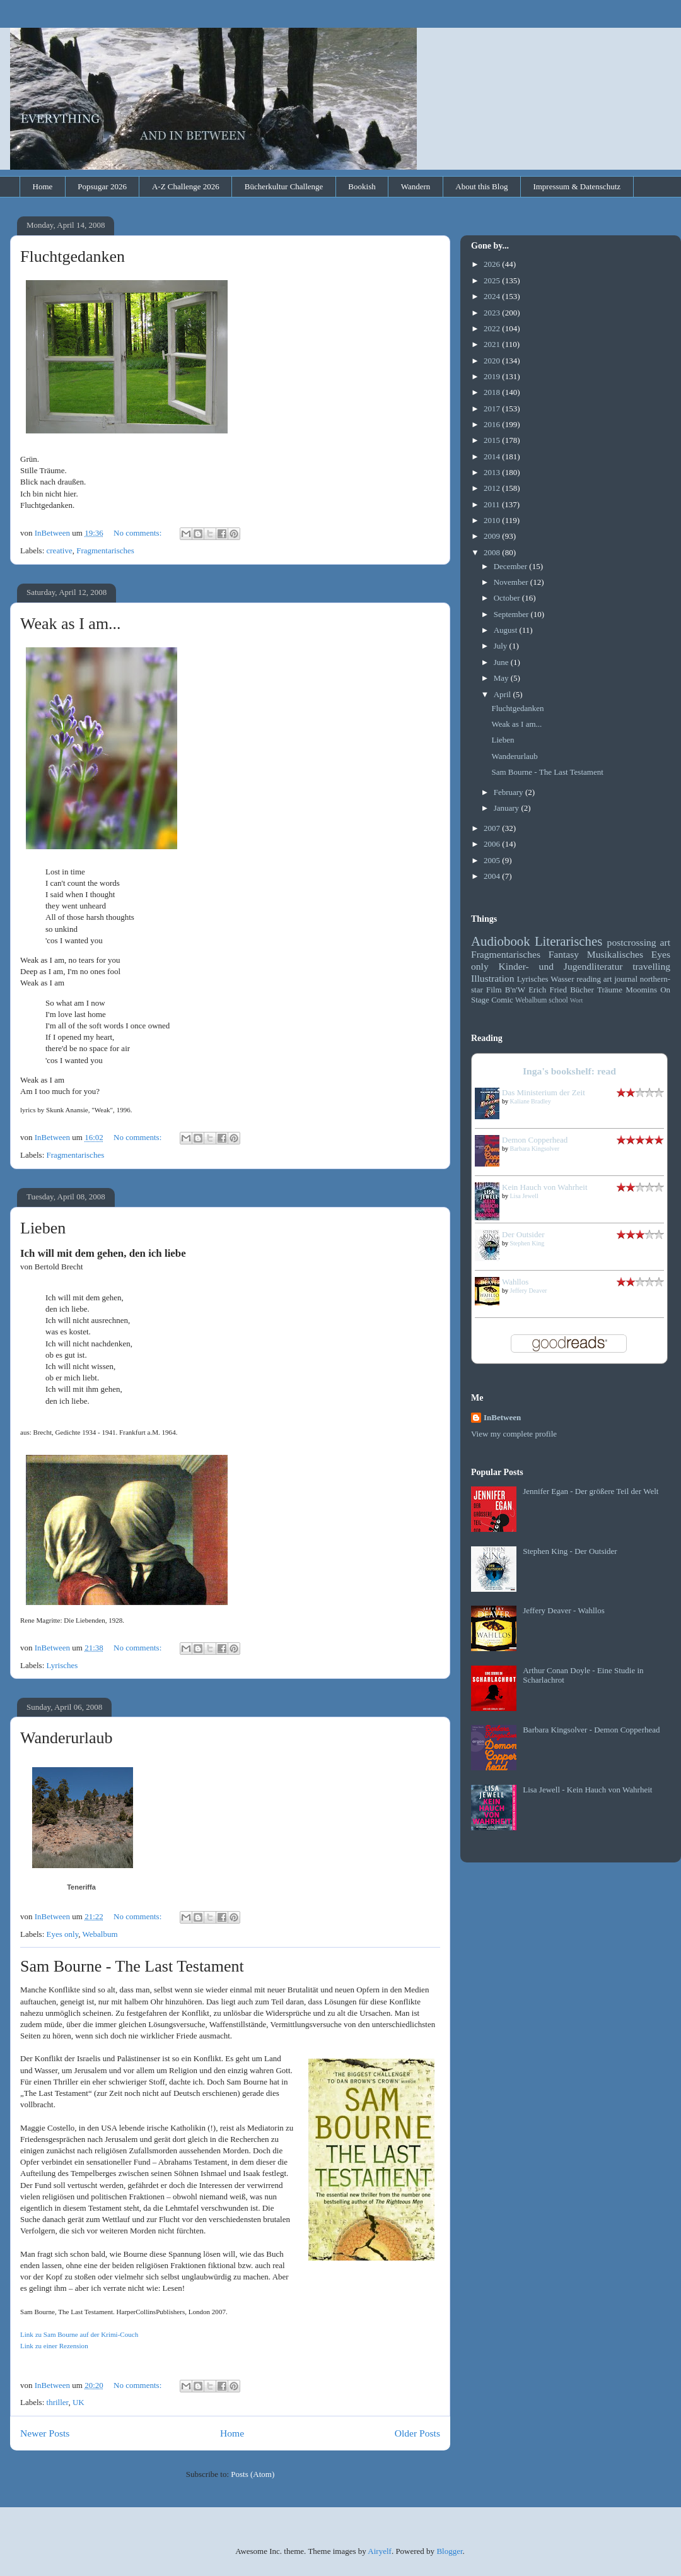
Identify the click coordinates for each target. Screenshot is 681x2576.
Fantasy (564, 954)
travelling (651, 966)
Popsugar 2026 (102, 186)
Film (494, 989)
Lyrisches (62, 1665)
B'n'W (515, 989)
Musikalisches (615, 954)
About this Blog (481, 186)
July (501, 645)
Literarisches (568, 941)
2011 (493, 504)
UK (78, 2402)
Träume (609, 989)
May (502, 678)
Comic (502, 999)
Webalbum (100, 1934)
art (665, 942)
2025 (493, 280)
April (503, 694)
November (512, 582)
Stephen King (527, 1243)
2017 (493, 408)
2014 (493, 456)
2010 (493, 520)
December (512, 566)
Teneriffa (81, 1887)
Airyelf (380, 2551)
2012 (493, 488)
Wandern (416, 186)
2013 (493, 472)
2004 (493, 876)
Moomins (641, 989)
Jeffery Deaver (528, 1290)
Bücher (582, 989)
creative (60, 550)
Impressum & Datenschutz (576, 186)
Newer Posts (44, 2433)
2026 (493, 264)
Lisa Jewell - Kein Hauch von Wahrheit (587, 1789)
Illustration (492, 978)
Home (43, 186)
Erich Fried (547, 989)
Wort (576, 1000)
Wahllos (515, 1281)
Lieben (43, 1228)
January (507, 808)
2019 (493, 376)
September (512, 614)
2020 (493, 360)
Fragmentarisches (105, 550)
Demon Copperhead (535, 1139)
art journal (620, 979)
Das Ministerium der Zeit (543, 1092)
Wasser (562, 979)
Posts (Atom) (252, 2474)
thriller (58, 2402)
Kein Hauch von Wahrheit (545, 1187)
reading (588, 979)
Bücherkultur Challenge (284, 186)
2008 (493, 552)
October (508, 598)
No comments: (138, 533)
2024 (493, 296)
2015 (493, 440)
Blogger (449, 2551)
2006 (493, 844)
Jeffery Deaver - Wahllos (564, 1610)
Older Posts (417, 2433)
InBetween (502, 1417)
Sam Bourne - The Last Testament (132, 1966)
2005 (493, 860)
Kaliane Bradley (530, 1101)
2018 (493, 392)
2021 (493, 344)
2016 (493, 424)
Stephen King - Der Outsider (570, 1551)
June (502, 662)
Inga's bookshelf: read (569, 1071)
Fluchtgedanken (72, 256)
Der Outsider (523, 1234)
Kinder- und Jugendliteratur (561, 966)
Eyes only (63, 1934)
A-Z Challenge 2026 (185, 186)
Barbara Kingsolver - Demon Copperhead (591, 1729)
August (507, 630)
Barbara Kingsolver (535, 1148)
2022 (493, 328)
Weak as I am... (70, 624)
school (558, 1000)
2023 (493, 312)
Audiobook (500, 941)
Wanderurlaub (66, 1738)
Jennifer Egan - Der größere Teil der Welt (590, 1491)
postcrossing (631, 942)
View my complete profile (514, 1433)
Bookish (361, 186)
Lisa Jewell (524, 1195)
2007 (493, 828)
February (509, 792)
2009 (493, 536)
